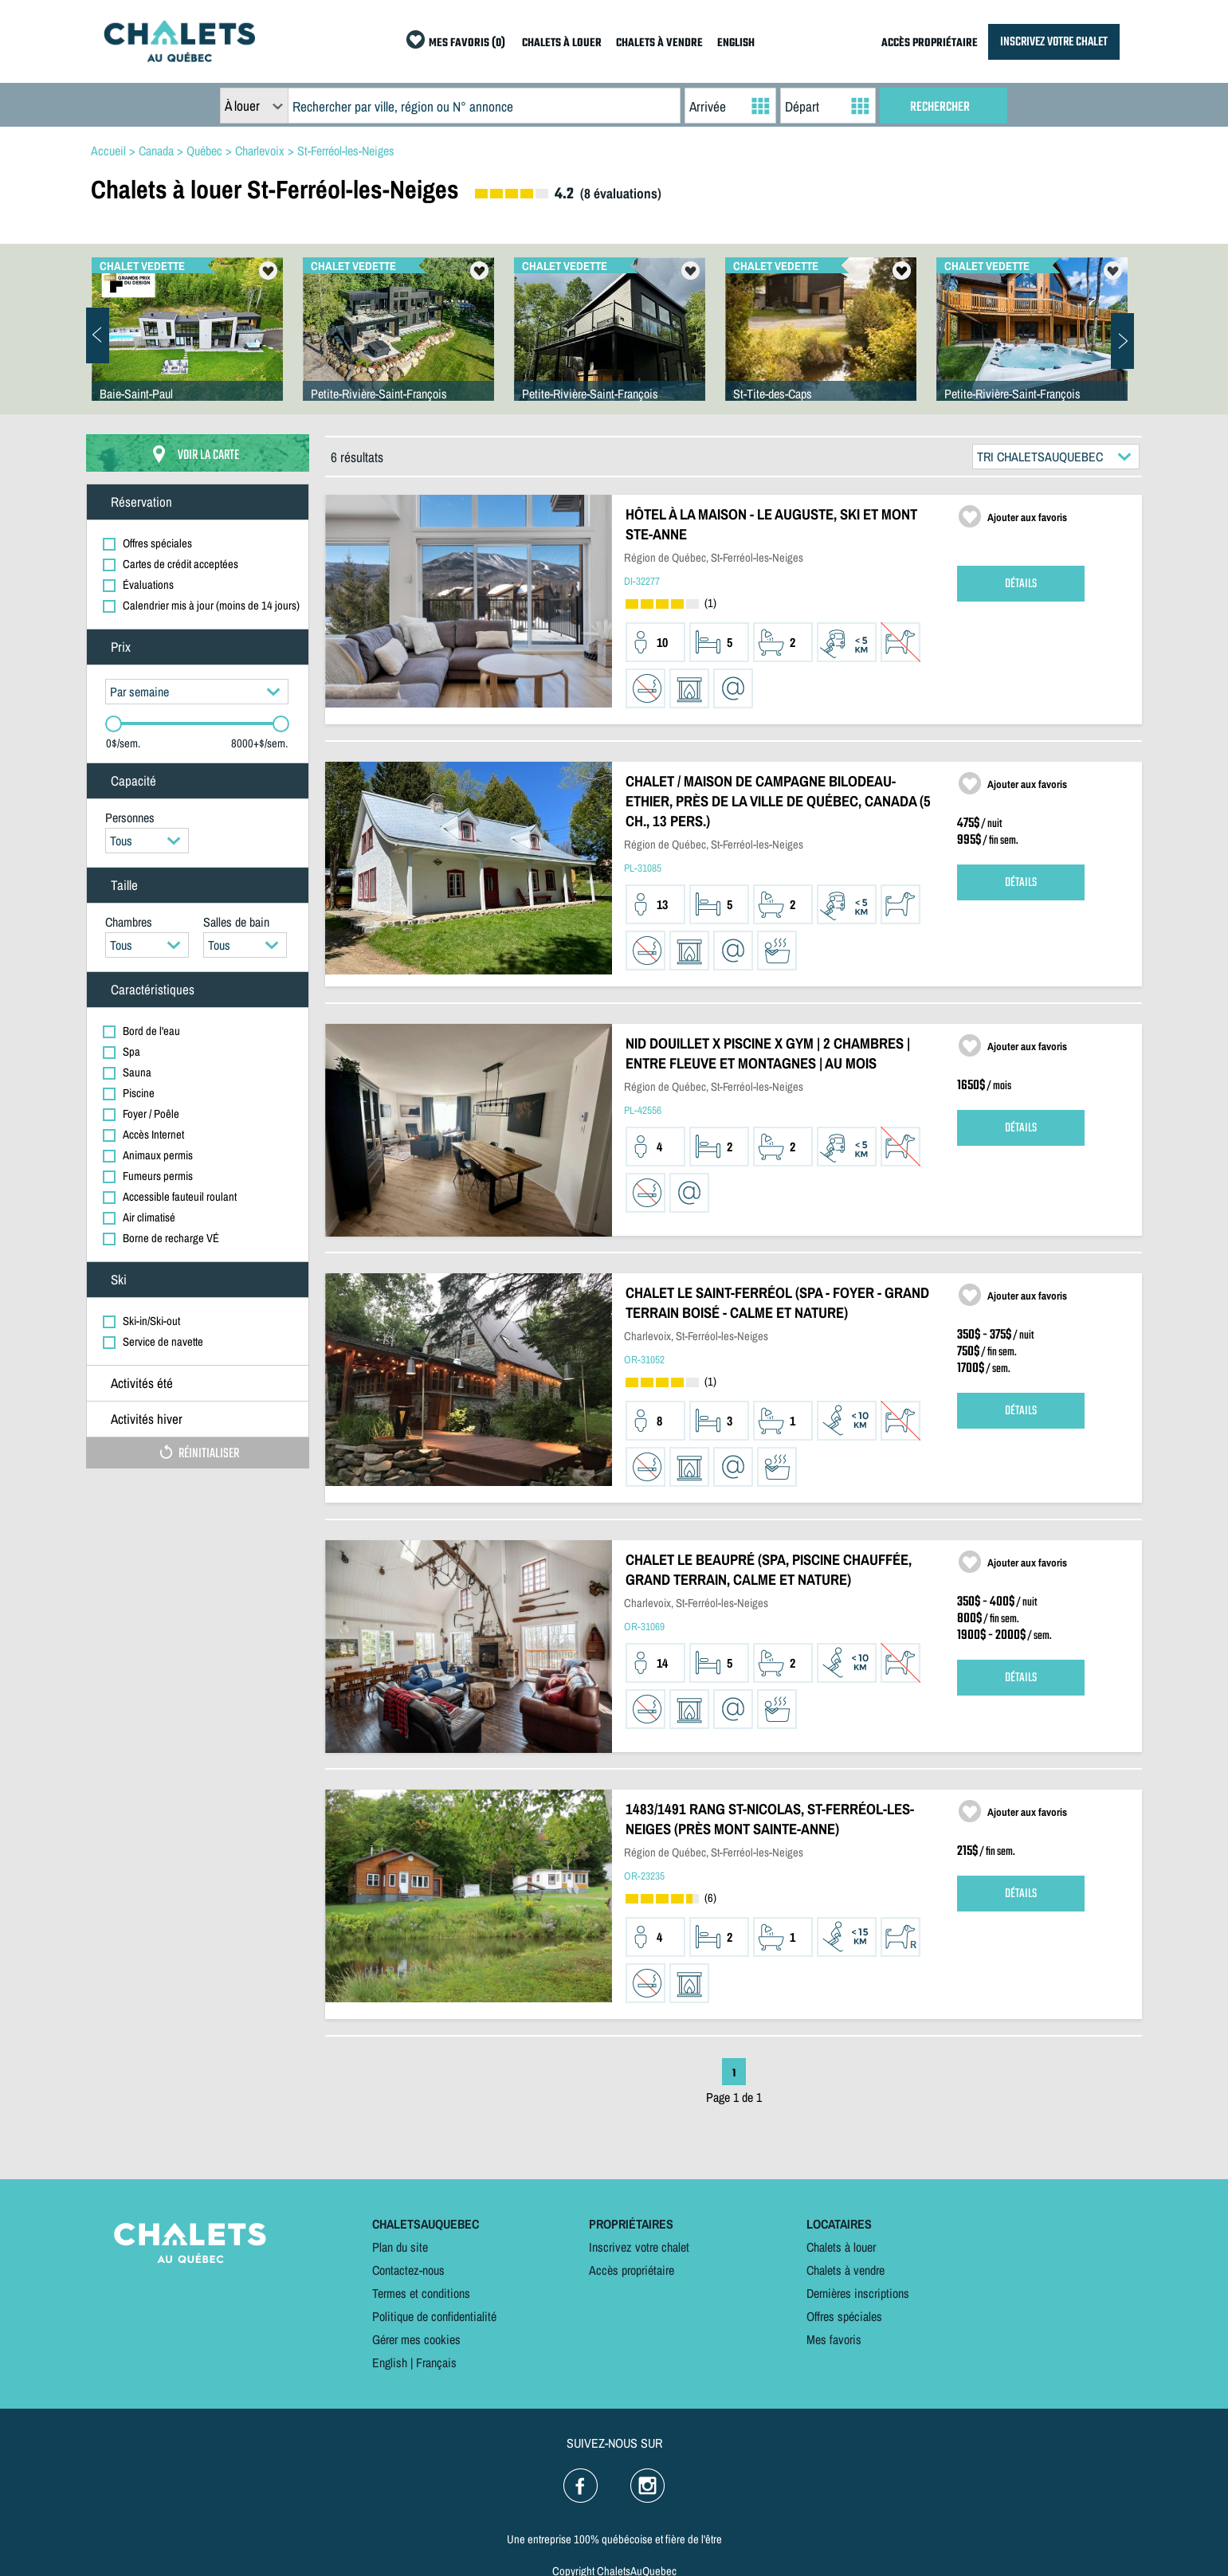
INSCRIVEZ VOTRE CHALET (1054, 42)
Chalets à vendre (845, 2270)
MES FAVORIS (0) (467, 43)
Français (436, 2362)
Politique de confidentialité (434, 2316)
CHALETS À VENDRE (659, 43)
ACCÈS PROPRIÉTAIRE (929, 43)
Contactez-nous (408, 2270)
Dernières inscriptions (857, 2293)
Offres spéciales (844, 2316)
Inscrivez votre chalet (639, 2247)
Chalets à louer (841, 2247)
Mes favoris (833, 2339)
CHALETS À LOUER (562, 43)
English (389, 2362)
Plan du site (400, 2247)
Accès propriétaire (631, 2270)
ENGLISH (736, 43)
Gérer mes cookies (416, 2339)
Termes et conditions (421, 2293)
